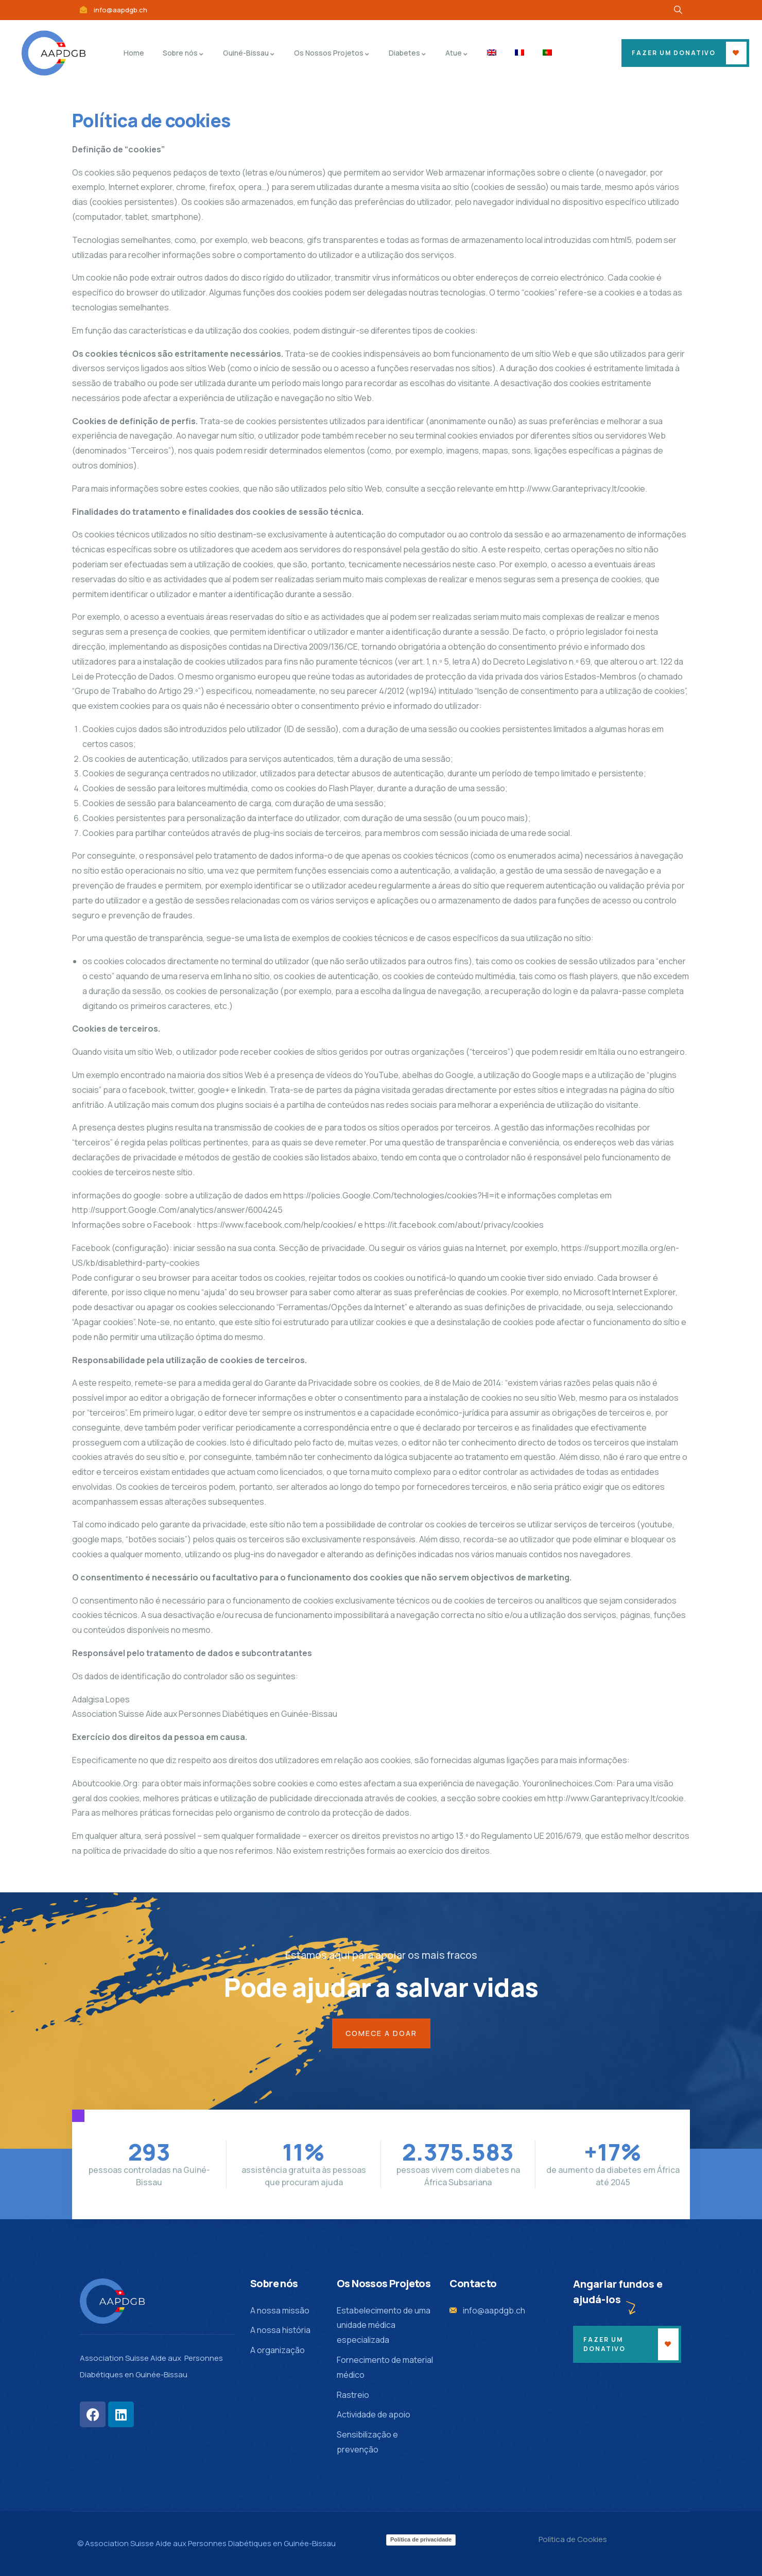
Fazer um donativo (604, 2344)
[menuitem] (491, 53)
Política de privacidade (421, 2539)
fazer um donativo (674, 52)
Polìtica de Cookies (573, 2539)
